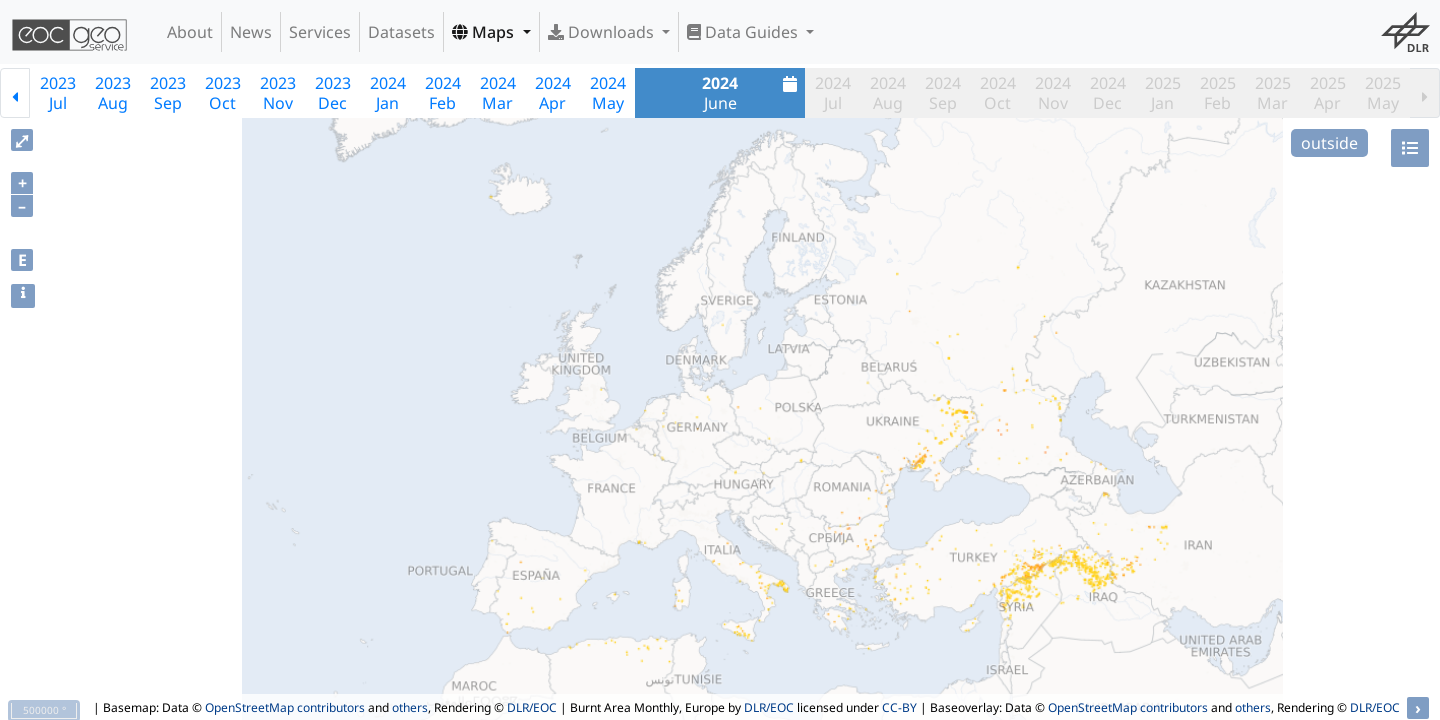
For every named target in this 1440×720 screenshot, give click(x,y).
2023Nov (278, 93)
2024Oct (998, 93)
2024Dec (1108, 93)
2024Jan (388, 93)
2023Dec (333, 93)
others (410, 707)
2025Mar (1273, 93)
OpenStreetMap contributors (285, 707)
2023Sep (168, 93)
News (251, 32)
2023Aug (113, 93)
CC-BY (899, 707)
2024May (608, 93)
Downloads (603, 32)
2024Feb (443, 93)
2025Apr (1328, 93)
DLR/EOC (532, 707)
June (752, 93)
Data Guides (744, 32)
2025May (1383, 93)
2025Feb (1218, 93)
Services (320, 32)
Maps (485, 32)
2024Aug (888, 93)
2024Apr (553, 93)
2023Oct (223, 93)
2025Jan (1163, 93)
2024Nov (1053, 93)
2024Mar (498, 93)
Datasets (401, 32)
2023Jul (58, 93)
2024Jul (833, 93)
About (190, 32)
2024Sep (943, 93)
